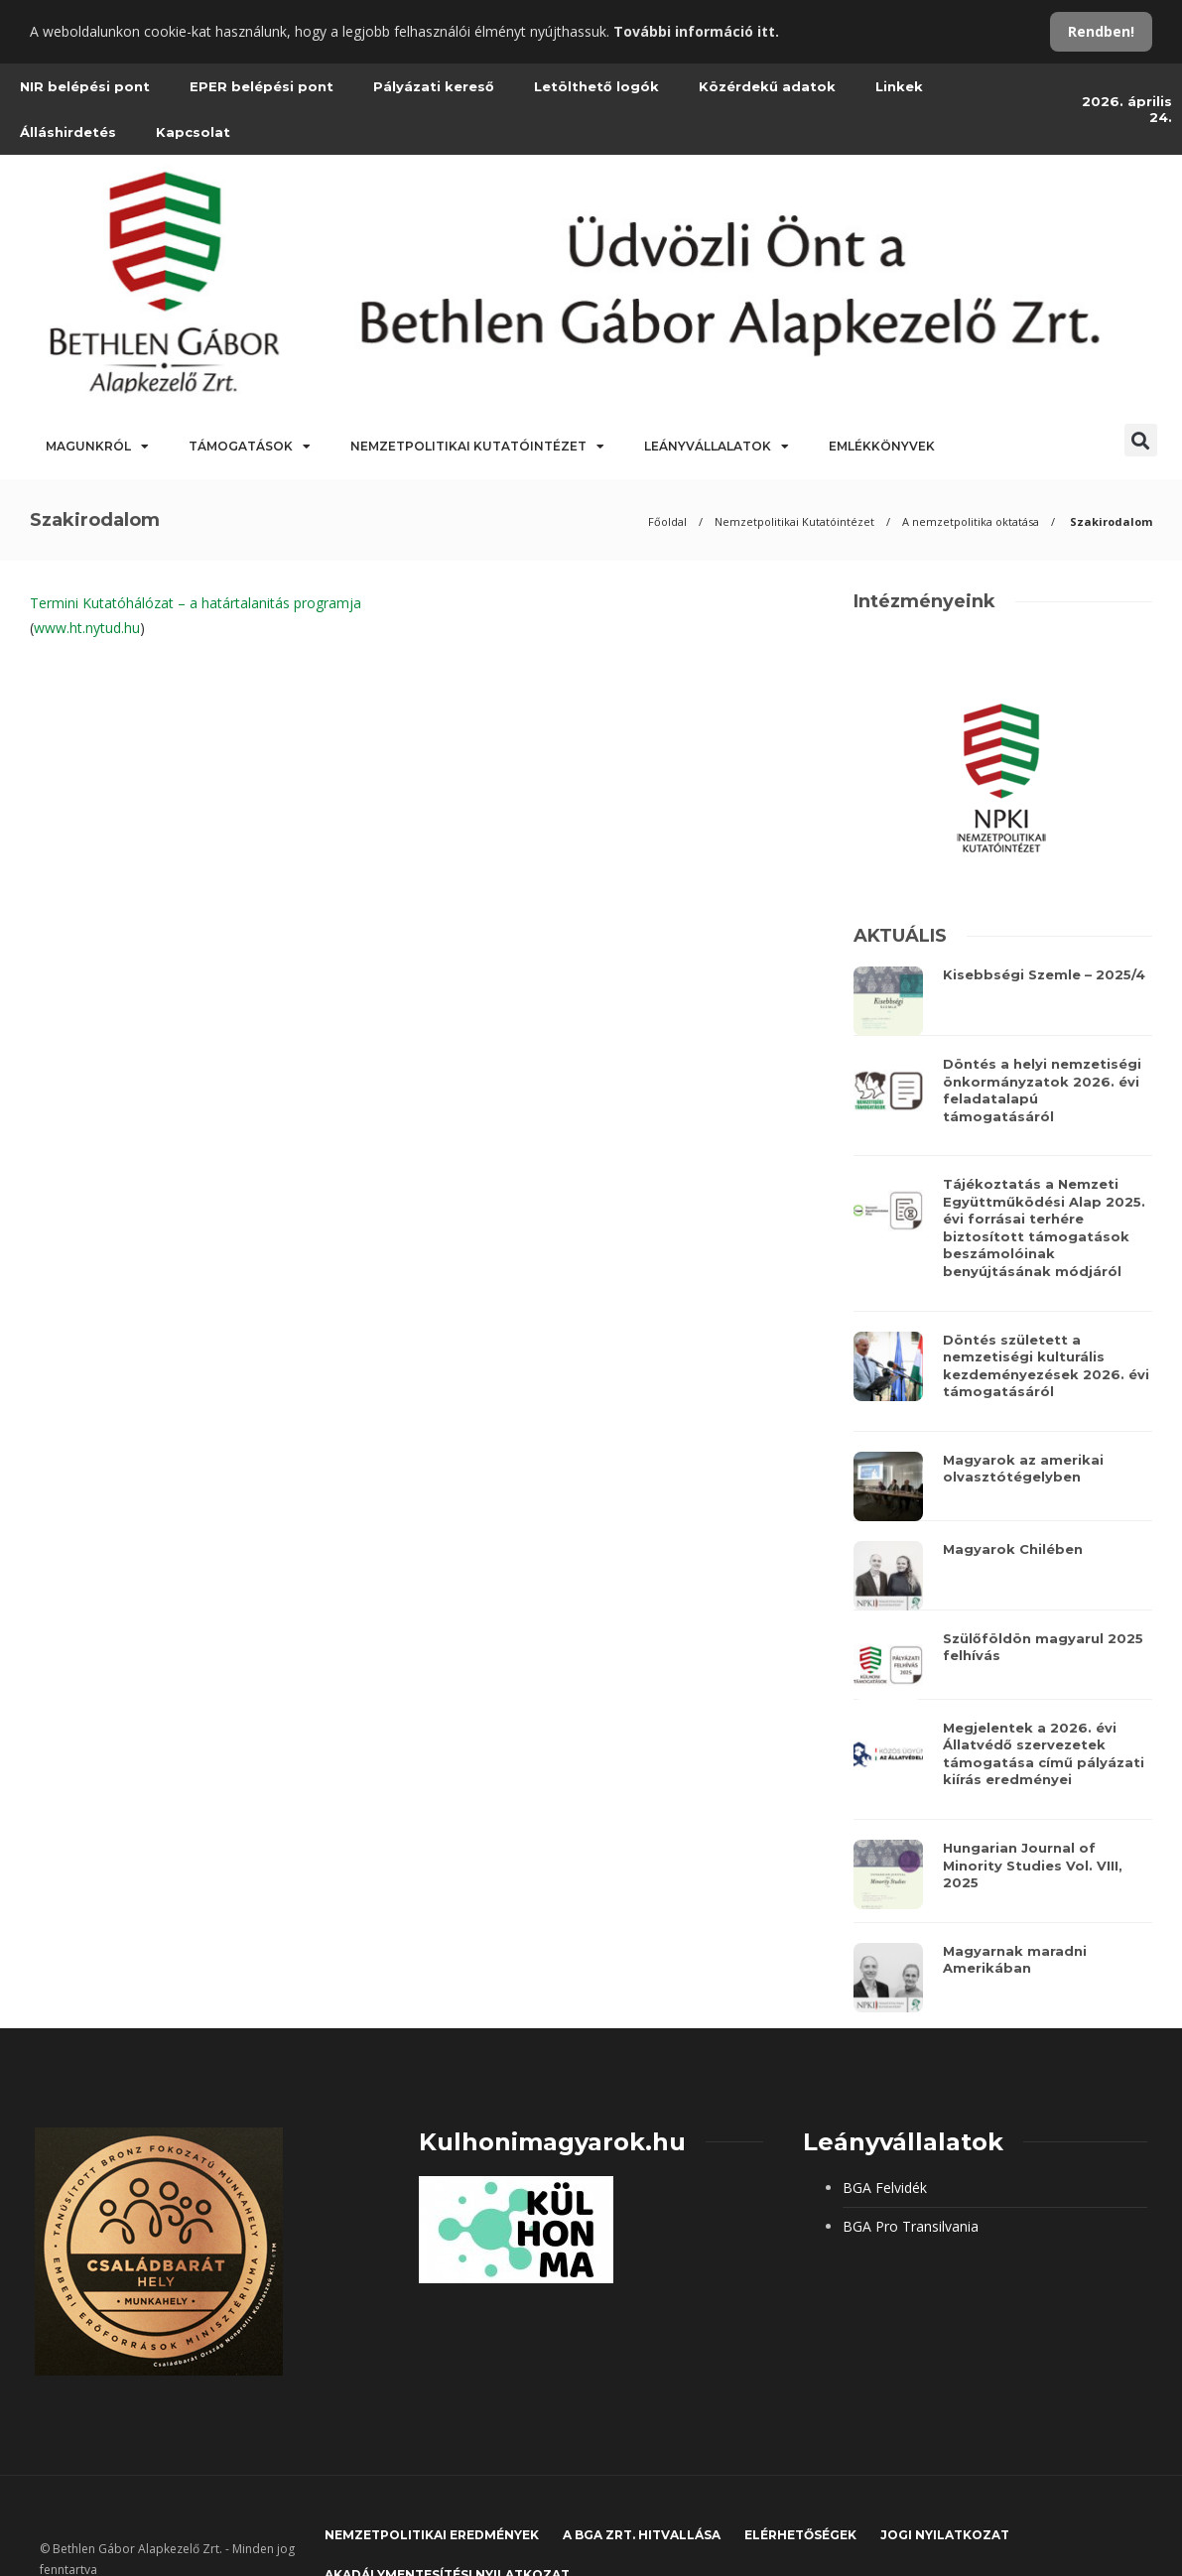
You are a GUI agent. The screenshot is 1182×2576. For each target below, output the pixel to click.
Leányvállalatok (716, 446)
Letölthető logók (596, 86)
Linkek (899, 86)
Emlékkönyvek (882, 446)
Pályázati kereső (433, 86)
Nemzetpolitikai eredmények (432, 2534)
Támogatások (250, 446)
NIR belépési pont (85, 86)
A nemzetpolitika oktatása (970, 521)
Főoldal (667, 521)
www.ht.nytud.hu (87, 627)
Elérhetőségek (800, 2534)
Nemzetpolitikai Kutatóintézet (477, 446)
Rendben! (1101, 31)
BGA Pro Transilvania (911, 2226)
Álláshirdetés (68, 132)
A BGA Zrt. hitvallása (642, 2534)
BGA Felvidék (885, 2187)
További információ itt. (696, 31)
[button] (1140, 440)
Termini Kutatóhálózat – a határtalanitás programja (195, 602)
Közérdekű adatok (767, 86)
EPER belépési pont (261, 86)
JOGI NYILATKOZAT (944, 2534)
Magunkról (97, 446)
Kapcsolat (193, 132)
